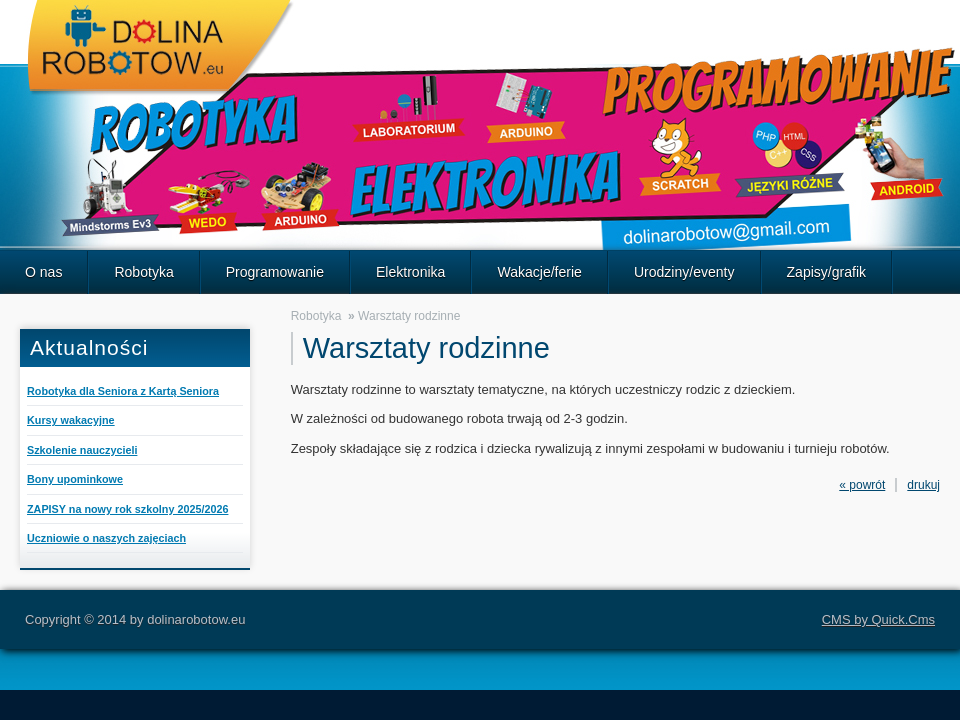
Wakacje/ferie (539, 272)
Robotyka (143, 272)
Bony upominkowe (75, 479)
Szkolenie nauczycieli (82, 450)
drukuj (923, 485)
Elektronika (410, 272)
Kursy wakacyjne (71, 420)
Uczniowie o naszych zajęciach (106, 538)
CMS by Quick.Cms (878, 619)
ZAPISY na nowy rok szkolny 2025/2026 (127, 509)
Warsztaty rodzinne (409, 316)
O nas (43, 272)
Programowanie (275, 272)
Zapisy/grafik (827, 272)
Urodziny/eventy (684, 272)
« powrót (862, 485)
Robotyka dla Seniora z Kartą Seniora (123, 391)
